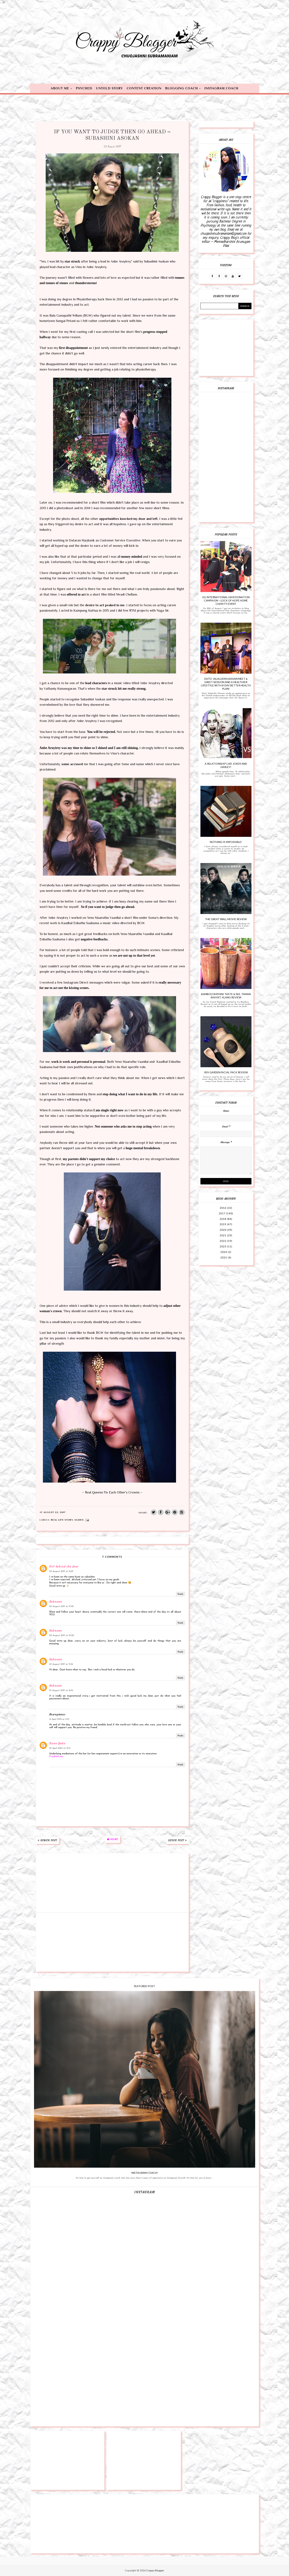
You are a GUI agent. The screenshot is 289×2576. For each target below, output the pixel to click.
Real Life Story (62, 1519)
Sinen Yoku (57, 1743)
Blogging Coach (181, 88)
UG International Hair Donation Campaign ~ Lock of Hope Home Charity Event (226, 600)
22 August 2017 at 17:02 (61, 1606)
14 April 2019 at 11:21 (59, 1719)
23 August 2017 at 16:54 (61, 1690)
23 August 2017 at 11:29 (61, 1664)
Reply (180, 1594)
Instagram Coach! (144, 2172)
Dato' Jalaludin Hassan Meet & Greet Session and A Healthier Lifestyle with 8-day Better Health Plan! (226, 683)
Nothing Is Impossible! (226, 841)
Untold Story (109, 88)
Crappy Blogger (155, 2570)
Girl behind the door (64, 1566)
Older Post (176, 1840)
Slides (79, 1519)
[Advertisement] (112, 1882)
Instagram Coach (221, 88)
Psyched (84, 88)
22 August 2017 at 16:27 (61, 1571)
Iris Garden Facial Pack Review (226, 1072)
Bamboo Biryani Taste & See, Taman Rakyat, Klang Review (226, 995)
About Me (60, 88)
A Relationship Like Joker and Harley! (226, 765)
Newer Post (48, 1840)
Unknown (55, 1601)
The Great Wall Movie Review (226, 919)
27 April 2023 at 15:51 (59, 1748)
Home (114, 1839)
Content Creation (144, 88)
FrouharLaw (56, 1756)
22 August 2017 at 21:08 (61, 1635)
